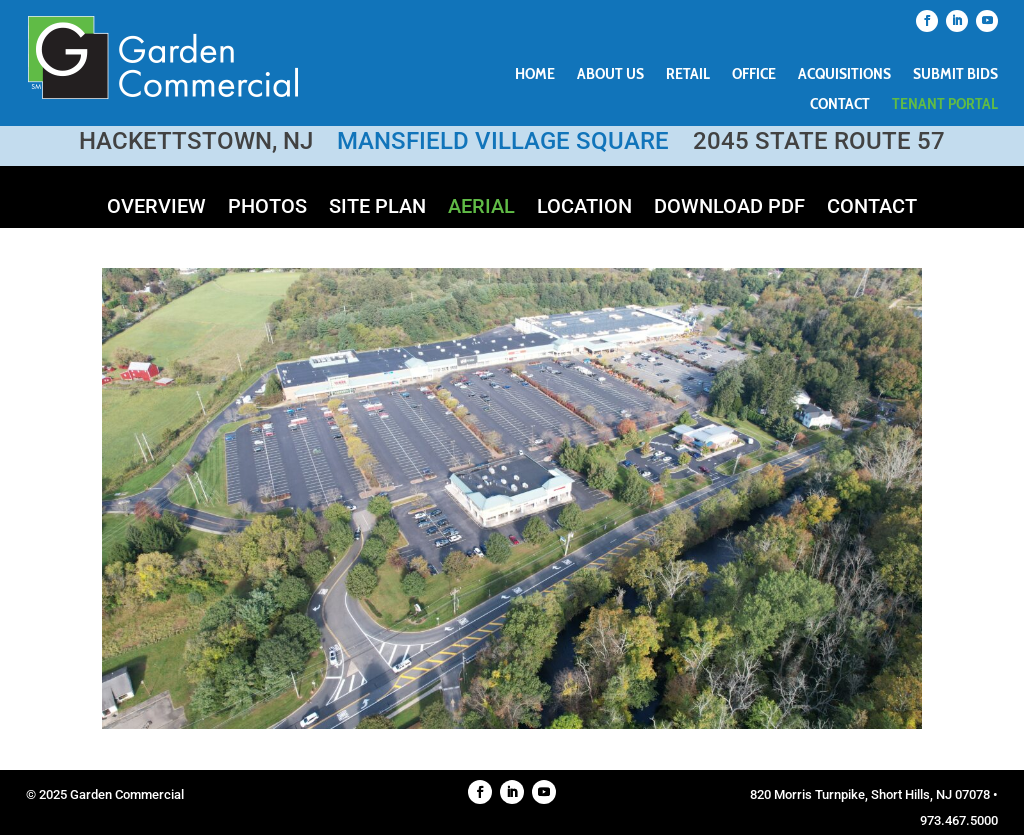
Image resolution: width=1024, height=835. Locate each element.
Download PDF (729, 208)
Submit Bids (955, 75)
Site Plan (377, 208)
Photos (267, 208)
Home (535, 75)
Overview (156, 208)
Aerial (481, 208)
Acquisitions (844, 75)
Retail (688, 75)
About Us (610, 75)
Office (754, 75)
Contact (840, 105)
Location (584, 208)
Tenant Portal (945, 105)
